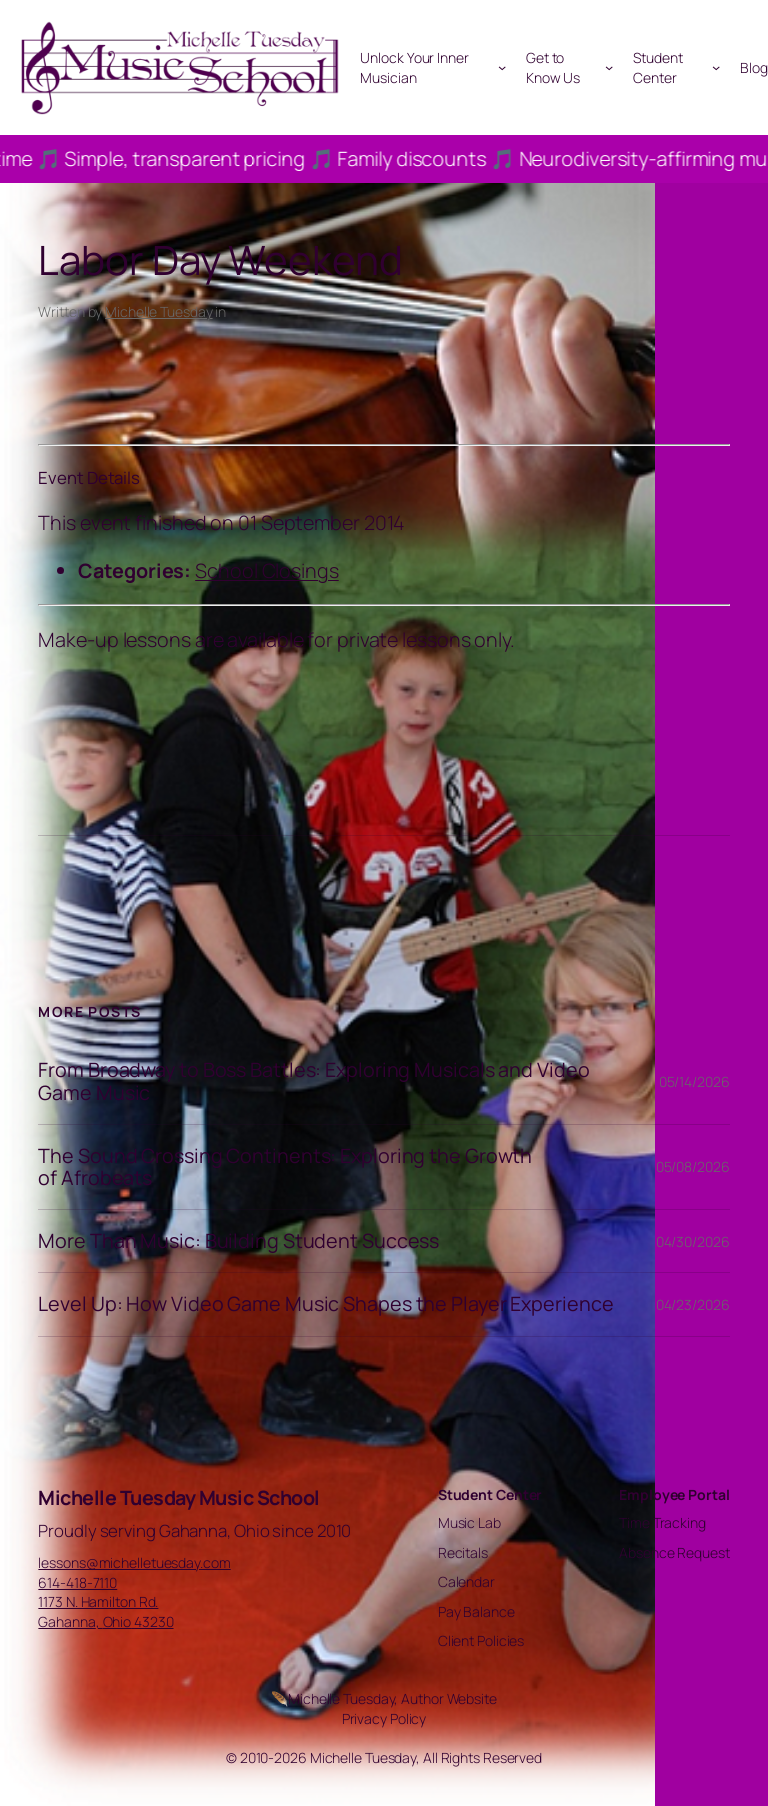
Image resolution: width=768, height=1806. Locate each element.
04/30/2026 (693, 1241)
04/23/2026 (693, 1304)
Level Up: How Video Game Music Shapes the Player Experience (325, 1304)
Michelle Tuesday (158, 311)
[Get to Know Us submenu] (609, 67)
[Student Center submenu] (716, 67)
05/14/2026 (694, 1081)
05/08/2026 (693, 1166)
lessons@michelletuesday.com (134, 1562)
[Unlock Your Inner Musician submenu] (502, 67)
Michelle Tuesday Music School (179, 1497)
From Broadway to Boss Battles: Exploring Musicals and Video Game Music (313, 1081)
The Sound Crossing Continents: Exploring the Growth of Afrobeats (285, 1167)
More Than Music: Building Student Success (238, 1241)
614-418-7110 (77, 1582)
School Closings (267, 570)
